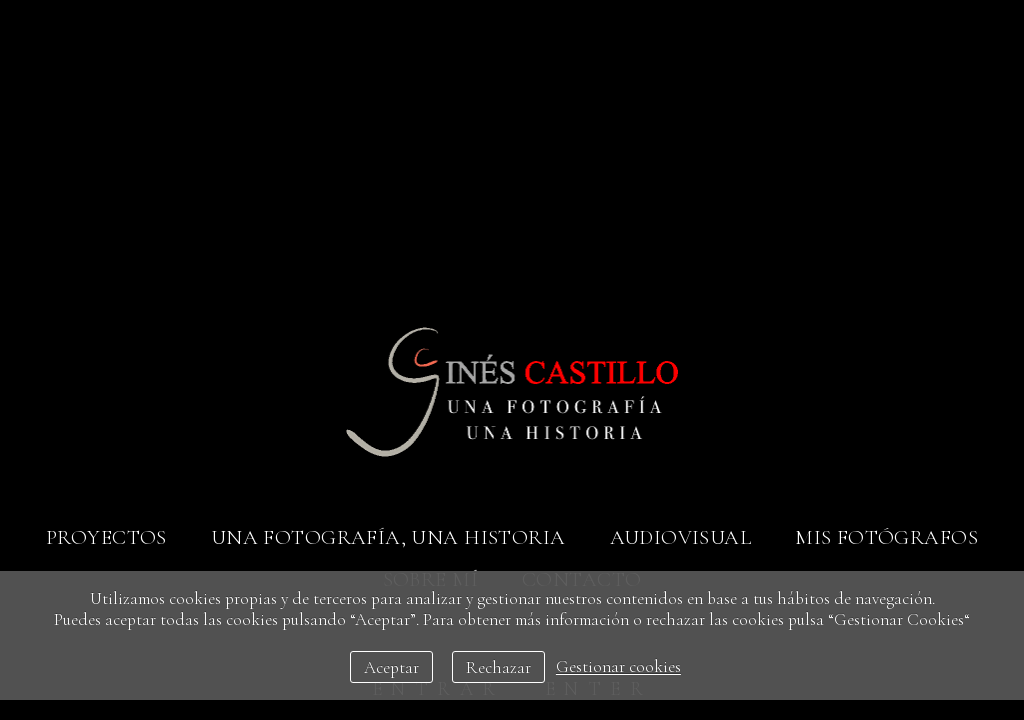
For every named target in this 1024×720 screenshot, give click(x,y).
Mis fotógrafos (886, 537)
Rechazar (498, 667)
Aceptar (391, 667)
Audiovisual (681, 537)
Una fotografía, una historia (388, 537)
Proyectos (106, 537)
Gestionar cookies (618, 667)
